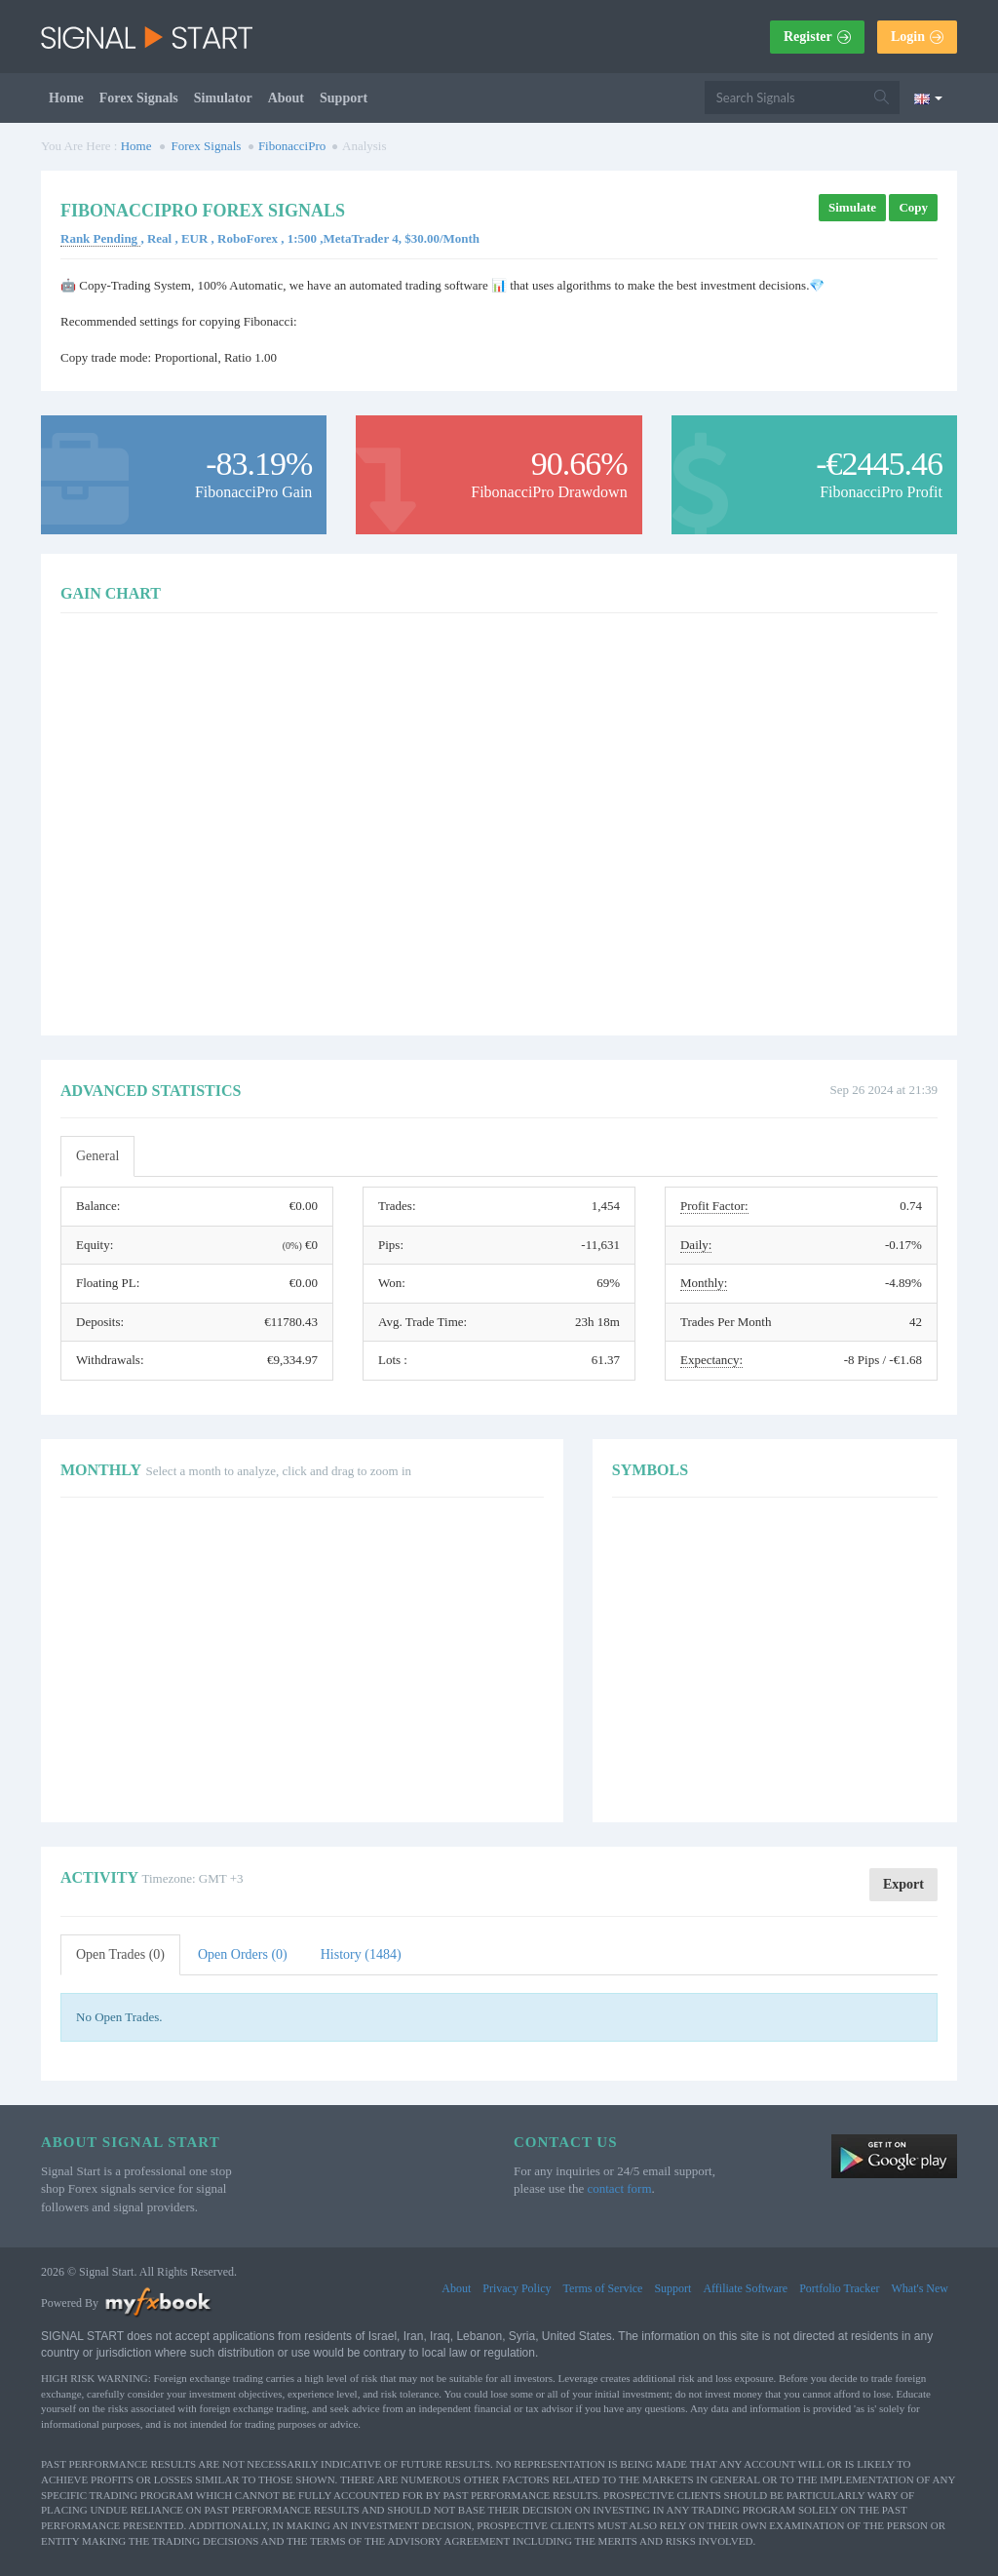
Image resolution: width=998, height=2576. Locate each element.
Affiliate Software (745, 2288)
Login (917, 36)
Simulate (852, 207)
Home (66, 98)
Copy (913, 207)
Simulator (223, 98)
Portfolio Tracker (839, 2288)
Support (343, 98)
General (97, 1156)
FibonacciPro (292, 145)
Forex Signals (138, 98)
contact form (619, 2188)
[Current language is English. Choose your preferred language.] (928, 97)
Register (817, 36)
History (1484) (361, 1954)
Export (903, 1884)
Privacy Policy (516, 2288)
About (286, 98)
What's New (920, 2288)
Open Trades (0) (120, 1954)
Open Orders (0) (243, 1954)
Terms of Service (603, 2288)
